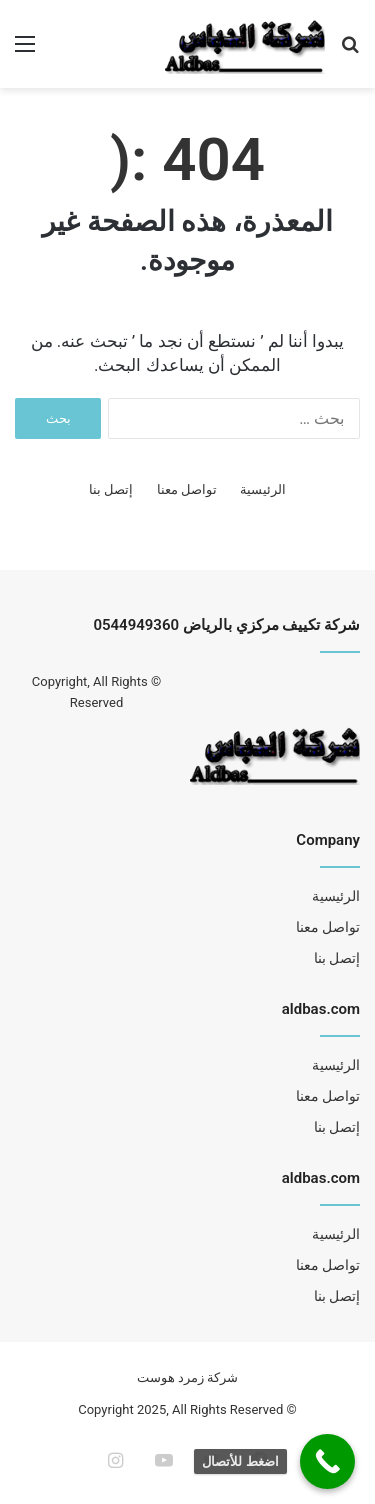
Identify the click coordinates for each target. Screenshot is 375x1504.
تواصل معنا (187, 489)
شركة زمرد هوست (187, 1377)
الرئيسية (263, 489)
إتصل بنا (111, 489)
